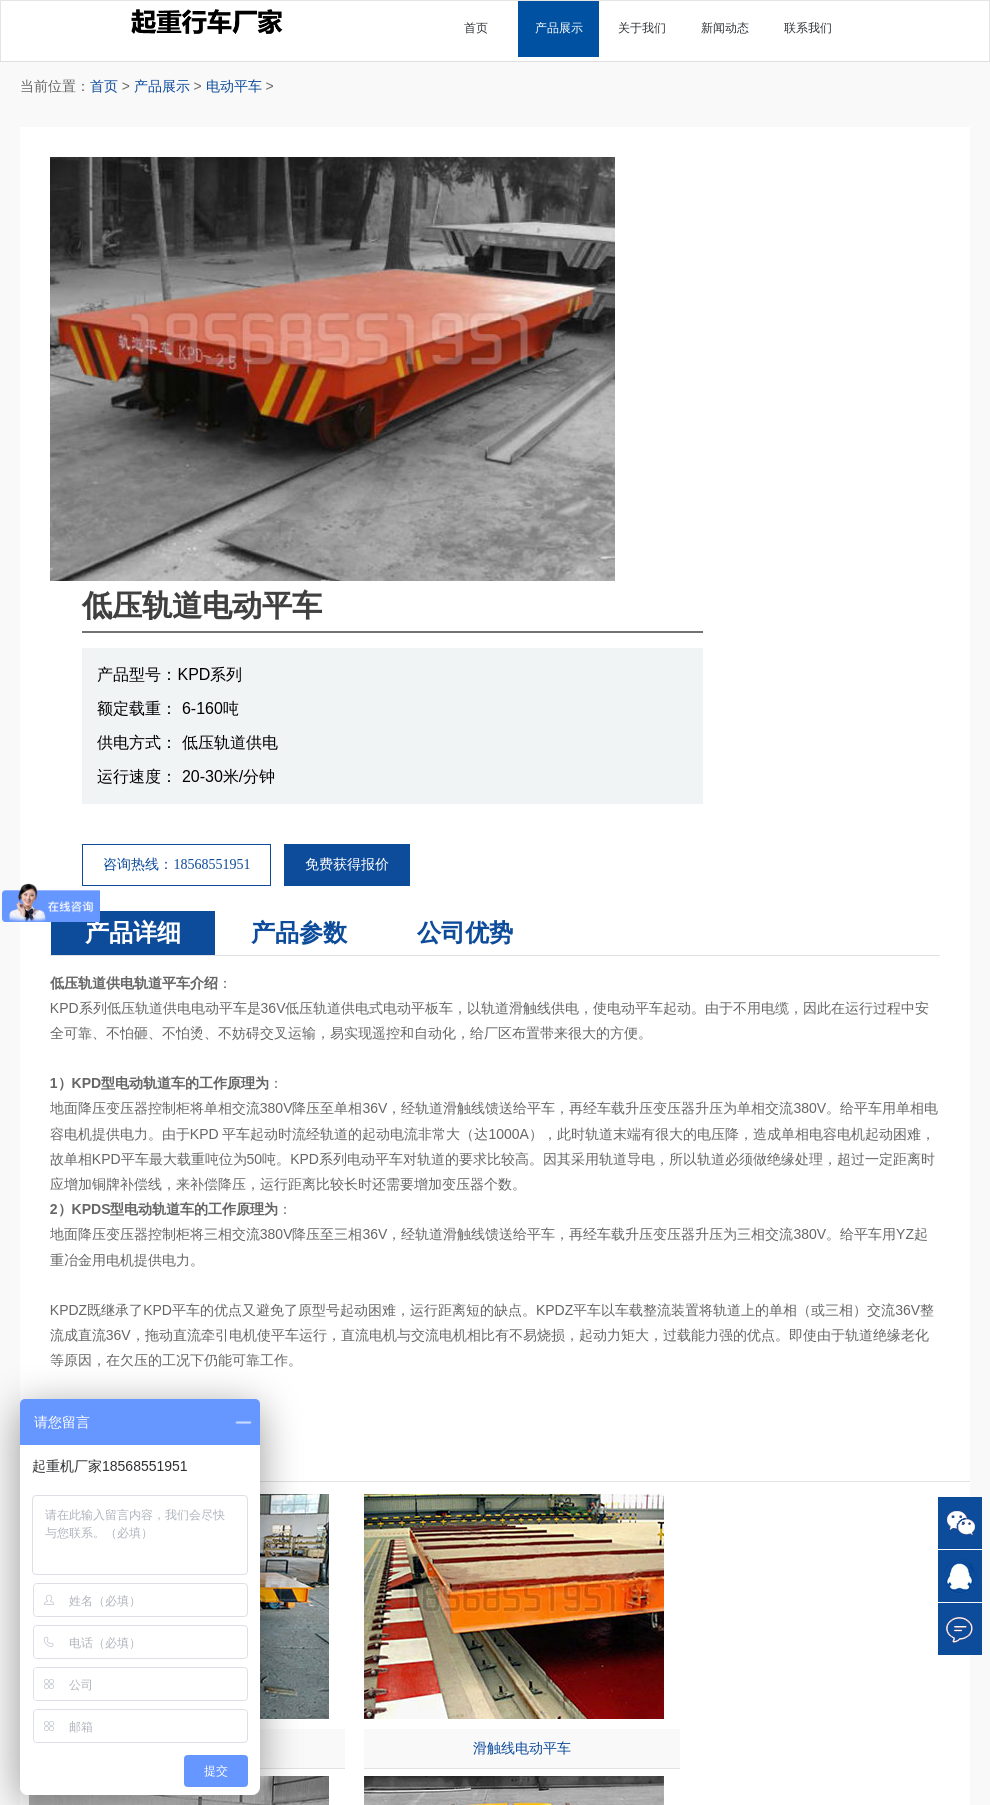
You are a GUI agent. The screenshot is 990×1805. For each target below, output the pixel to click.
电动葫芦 (376, 1493)
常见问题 (851, 1364)
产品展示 (162, 86)
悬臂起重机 (376, 1467)
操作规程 (851, 1467)
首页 (104, 86)
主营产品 (376, 1364)
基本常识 (851, 1442)
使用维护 (851, 1493)
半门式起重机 (614, 1518)
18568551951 (744, 1638)
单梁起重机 (376, 1392)
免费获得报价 (711, 440)
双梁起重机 (376, 1417)
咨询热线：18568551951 (540, 440)
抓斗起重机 (614, 1442)
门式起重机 (376, 1442)
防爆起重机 (614, 1467)
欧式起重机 (614, 1392)
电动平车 (234, 86)
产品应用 (851, 1417)
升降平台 (376, 1518)
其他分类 (614, 1364)
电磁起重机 (614, 1417)
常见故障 (851, 1518)
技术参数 (851, 1392)
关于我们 (139, 1392)
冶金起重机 (614, 1493)
